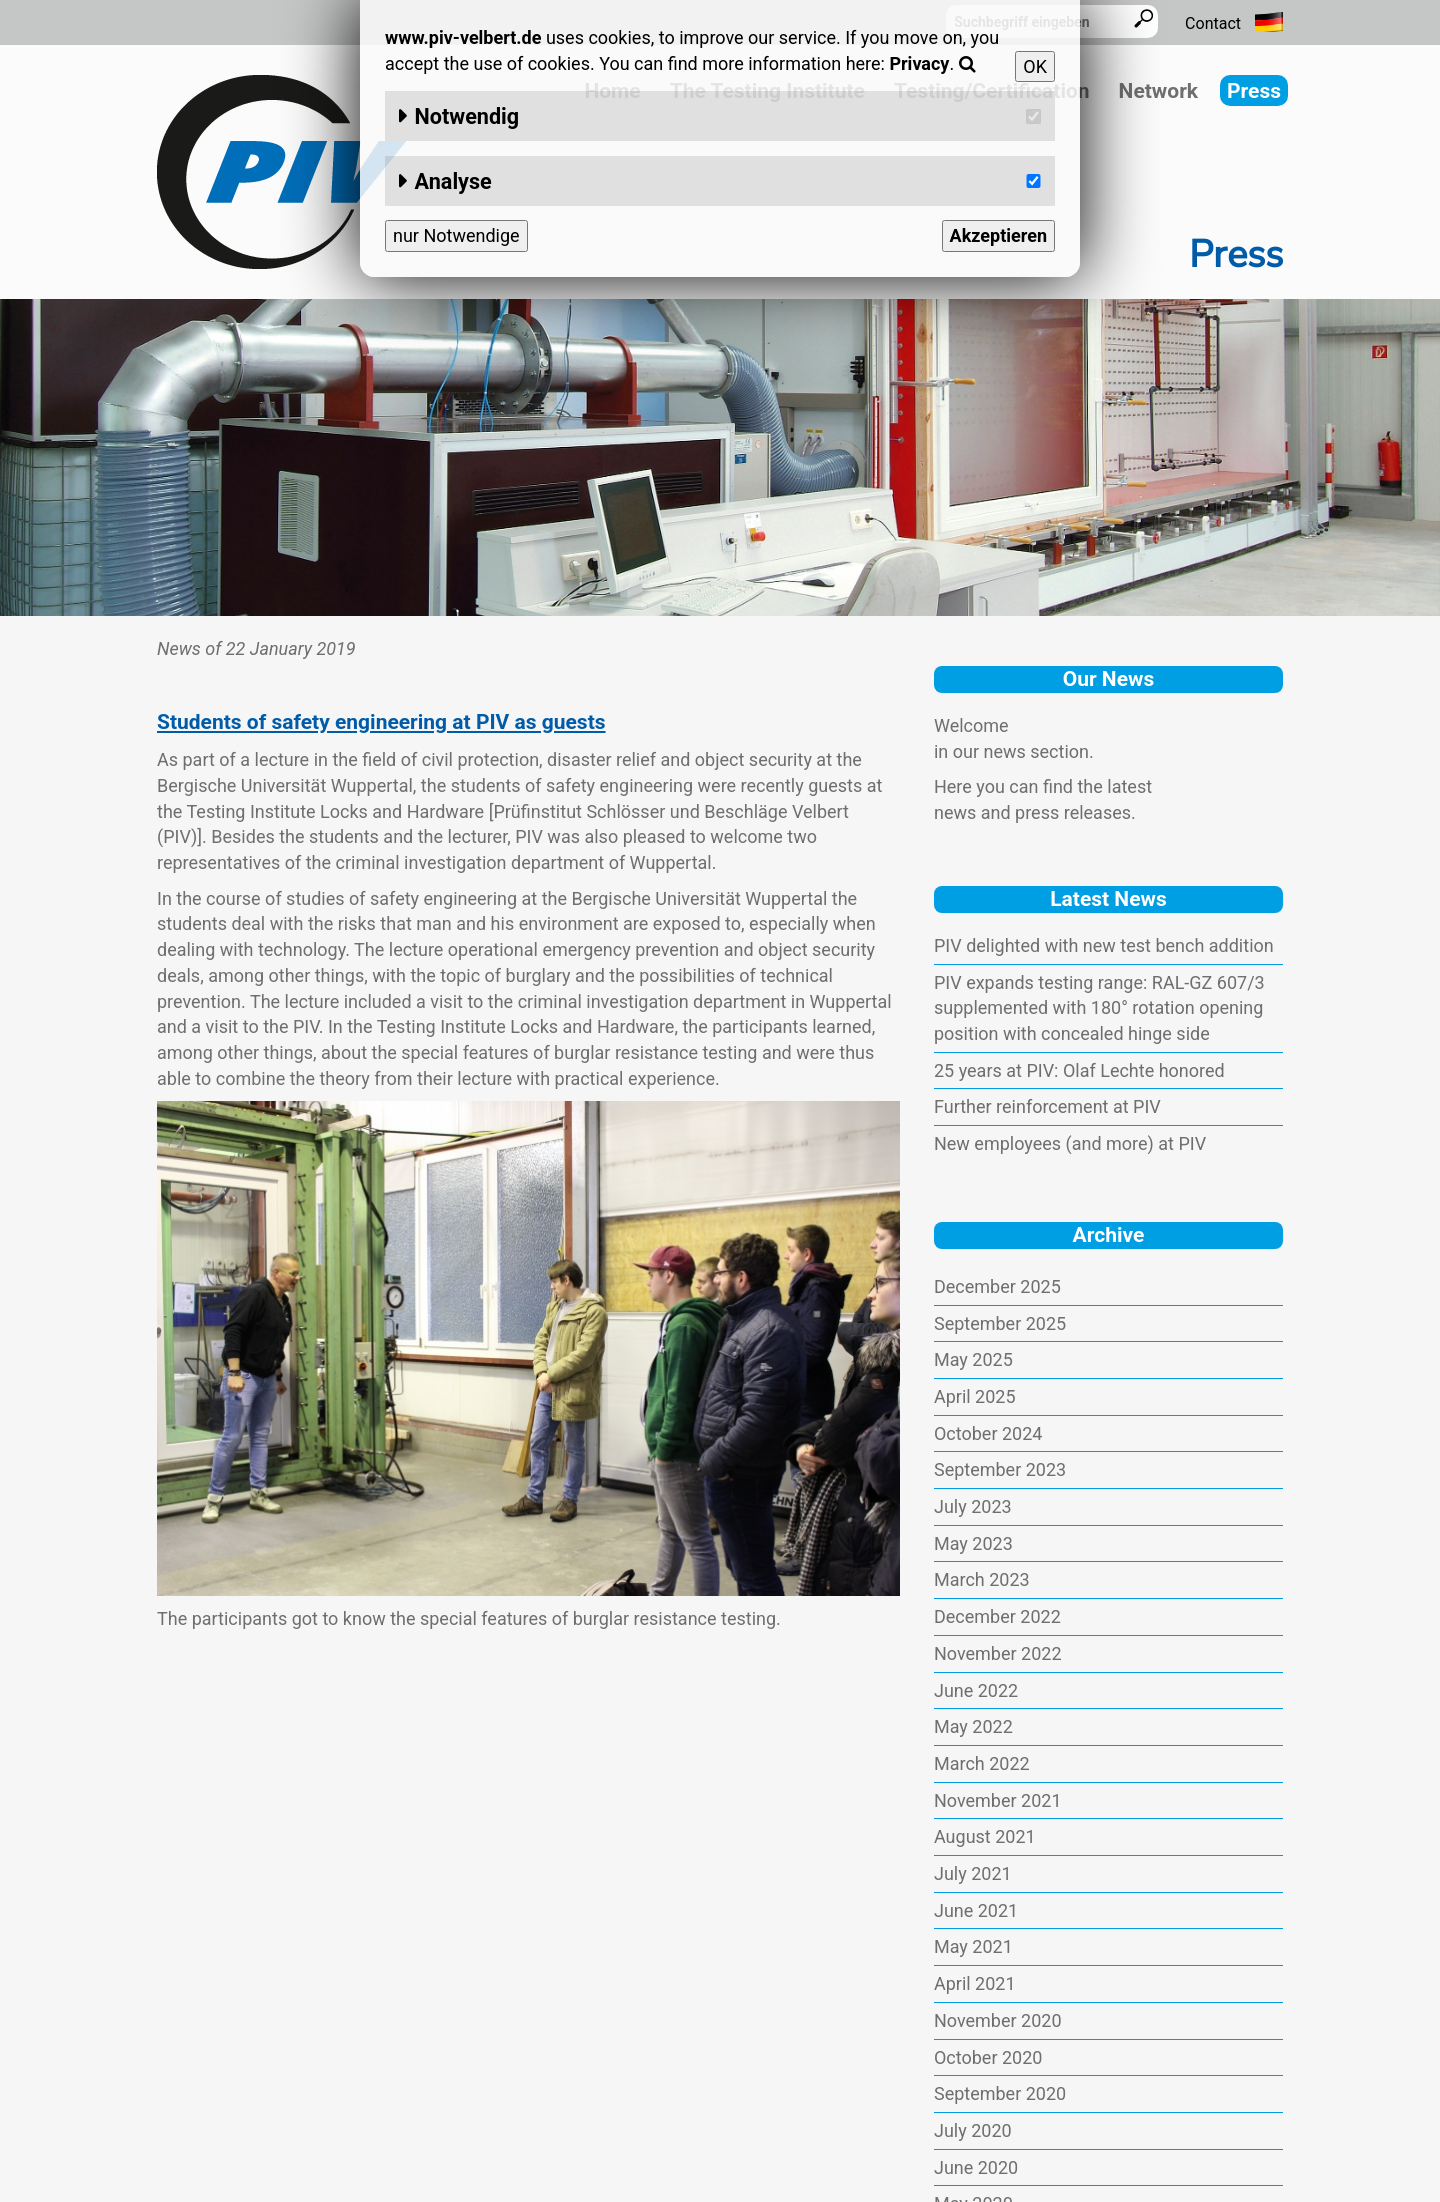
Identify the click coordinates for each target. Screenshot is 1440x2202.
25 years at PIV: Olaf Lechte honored (1079, 1070)
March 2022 (982, 1763)
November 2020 (998, 2020)
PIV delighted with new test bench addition (1104, 945)
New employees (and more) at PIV (1070, 1143)
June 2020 (976, 2167)
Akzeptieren (998, 235)
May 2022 (973, 1726)
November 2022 (998, 1653)
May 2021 (973, 1946)
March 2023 (982, 1579)
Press (1254, 91)
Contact (1213, 23)
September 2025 (1000, 1323)
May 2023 (973, 1543)
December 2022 (997, 1616)
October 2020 (988, 2057)
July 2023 (973, 1506)
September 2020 (1000, 2093)
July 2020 (973, 2130)
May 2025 (973, 1359)
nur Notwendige (456, 235)
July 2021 (973, 1873)
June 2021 (976, 1910)
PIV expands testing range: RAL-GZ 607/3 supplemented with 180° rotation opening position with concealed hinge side (1099, 1008)
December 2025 (997, 1286)
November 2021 (998, 1800)
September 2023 (1000, 1469)
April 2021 (975, 1983)
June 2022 (976, 1690)
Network (1158, 91)
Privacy (919, 63)
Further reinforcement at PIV (1047, 1106)
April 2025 (975, 1396)
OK (1035, 66)
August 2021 (985, 1836)
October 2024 (988, 1433)
